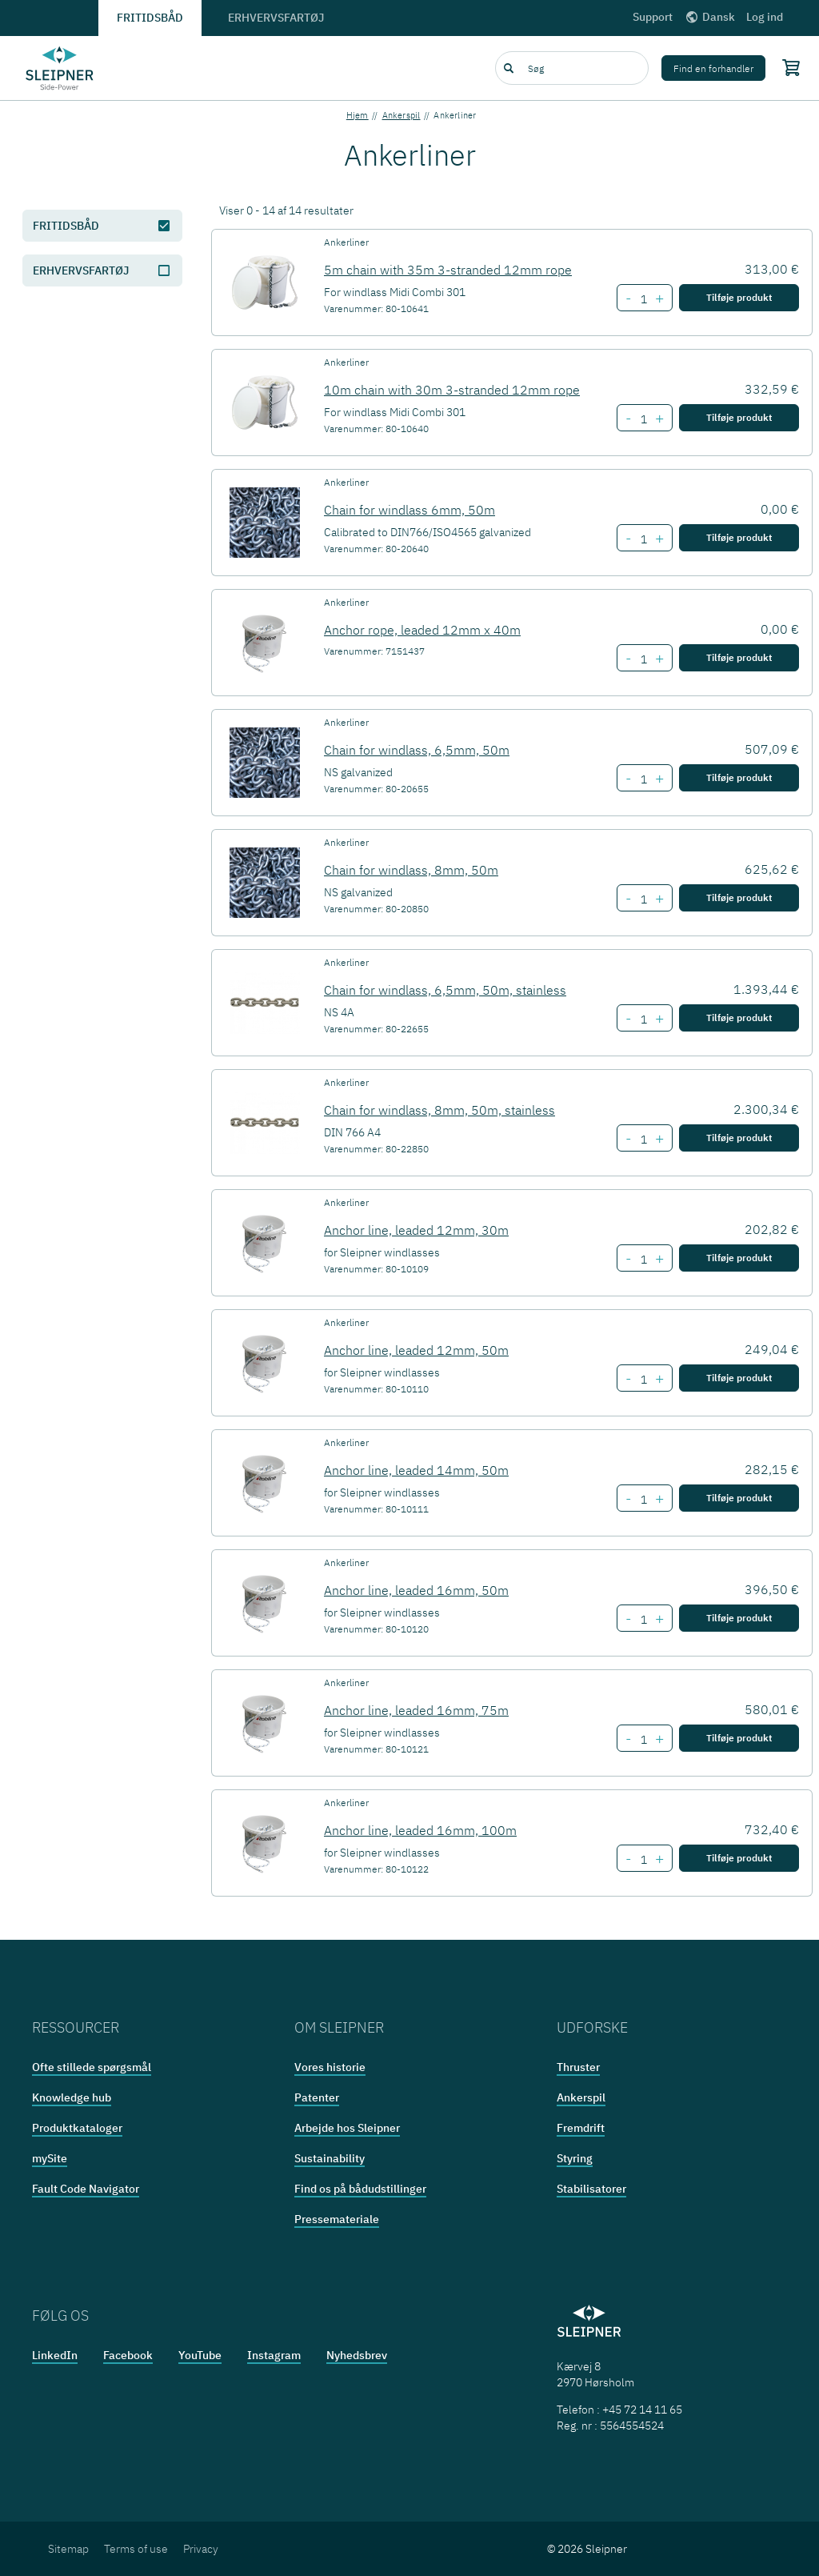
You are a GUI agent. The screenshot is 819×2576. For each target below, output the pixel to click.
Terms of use (136, 2549)
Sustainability (329, 2158)
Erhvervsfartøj (276, 17)
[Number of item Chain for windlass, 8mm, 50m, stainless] (643, 1140)
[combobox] (572, 68)
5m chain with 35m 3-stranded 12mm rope (448, 270)
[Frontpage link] (59, 68)
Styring (575, 2158)
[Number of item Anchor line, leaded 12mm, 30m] (643, 1260)
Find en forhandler (713, 68)
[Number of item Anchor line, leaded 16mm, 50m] (643, 1620)
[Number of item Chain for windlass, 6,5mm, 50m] (643, 779)
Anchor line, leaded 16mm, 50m (416, 1590)
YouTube (200, 2355)
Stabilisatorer (591, 2188)
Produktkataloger (77, 2128)
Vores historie (330, 2067)
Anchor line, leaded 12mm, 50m (416, 1350)
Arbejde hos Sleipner (347, 2128)
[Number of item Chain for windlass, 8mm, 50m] (643, 899)
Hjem (357, 115)
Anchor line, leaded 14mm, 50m (416, 1470)
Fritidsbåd (150, 17)
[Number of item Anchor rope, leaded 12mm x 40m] (643, 659)
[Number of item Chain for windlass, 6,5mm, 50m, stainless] (643, 1020)
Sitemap (68, 2549)
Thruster (578, 2067)
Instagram (274, 2355)
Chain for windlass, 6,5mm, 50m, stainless (445, 990)
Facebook (128, 2355)
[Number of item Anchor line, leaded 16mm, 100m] (643, 1860)
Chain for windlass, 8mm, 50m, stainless (439, 1110)
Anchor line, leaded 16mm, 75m (416, 1710)
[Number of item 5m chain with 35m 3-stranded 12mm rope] (643, 299)
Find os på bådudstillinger (360, 2188)
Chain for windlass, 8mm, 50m (411, 870)
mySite (49, 2158)
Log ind (764, 17)
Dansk (709, 17)
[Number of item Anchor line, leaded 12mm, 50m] (643, 1380)
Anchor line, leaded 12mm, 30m (416, 1230)
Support (653, 17)
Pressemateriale (336, 2219)
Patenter (316, 2097)
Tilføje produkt (739, 297)
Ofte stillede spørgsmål (91, 2067)
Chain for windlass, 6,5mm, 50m (416, 750)
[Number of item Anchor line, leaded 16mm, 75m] (643, 1740)
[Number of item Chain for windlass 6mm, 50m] (643, 539)
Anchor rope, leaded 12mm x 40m (422, 630)
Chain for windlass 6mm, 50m (409, 510)
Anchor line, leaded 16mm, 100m (420, 1830)
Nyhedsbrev (356, 2355)
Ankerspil (401, 115)
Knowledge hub (71, 2097)
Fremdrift (581, 2128)
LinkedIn (55, 2355)
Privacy (200, 2549)
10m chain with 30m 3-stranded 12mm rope (452, 390)
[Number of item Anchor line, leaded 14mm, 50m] (643, 1500)
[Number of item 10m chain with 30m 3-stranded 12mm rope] (643, 419)
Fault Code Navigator (85, 2188)
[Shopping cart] (787, 67)
